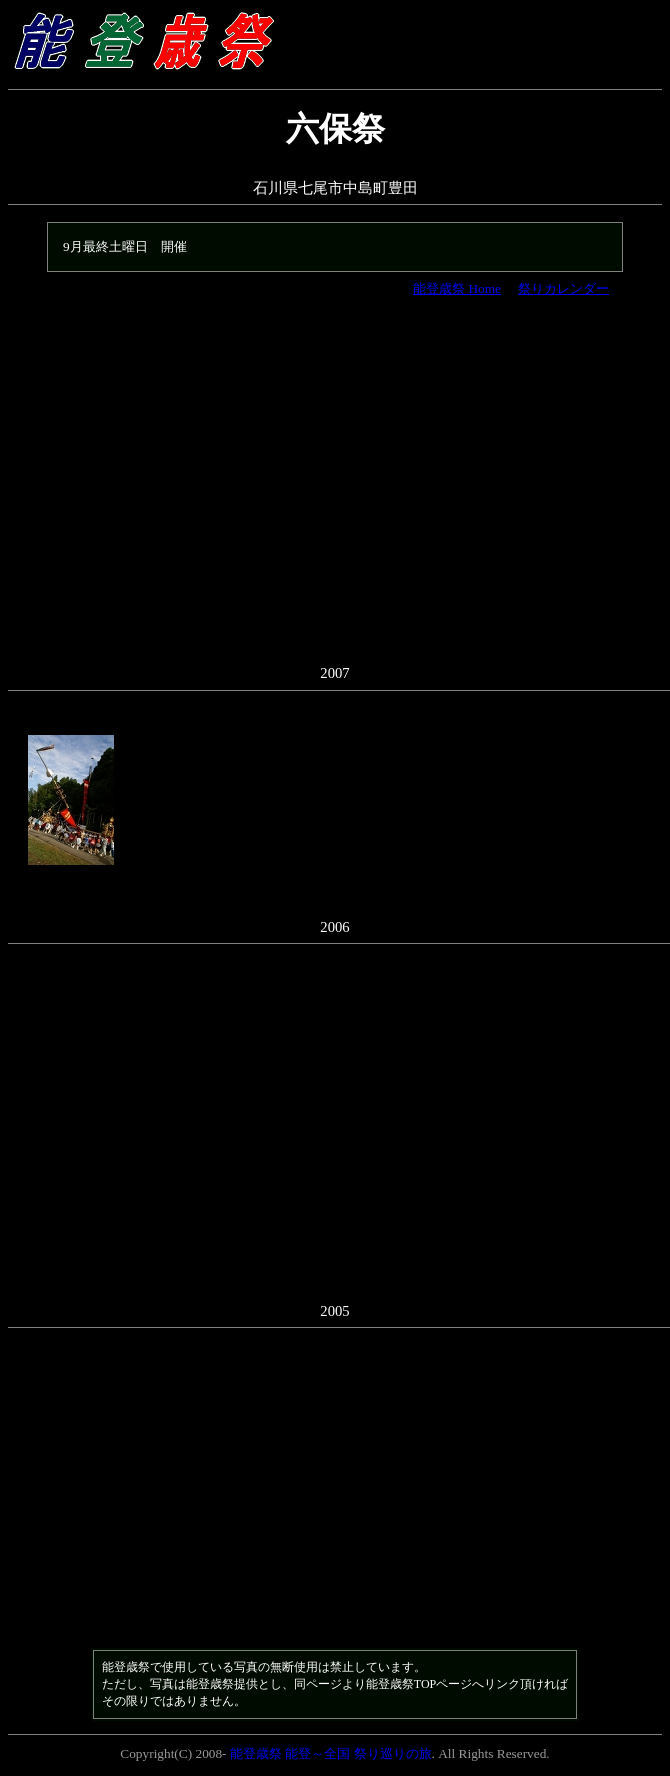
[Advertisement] (335, 491)
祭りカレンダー (563, 288)
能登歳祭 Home (457, 288)
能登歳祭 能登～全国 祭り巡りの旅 (331, 1753)
